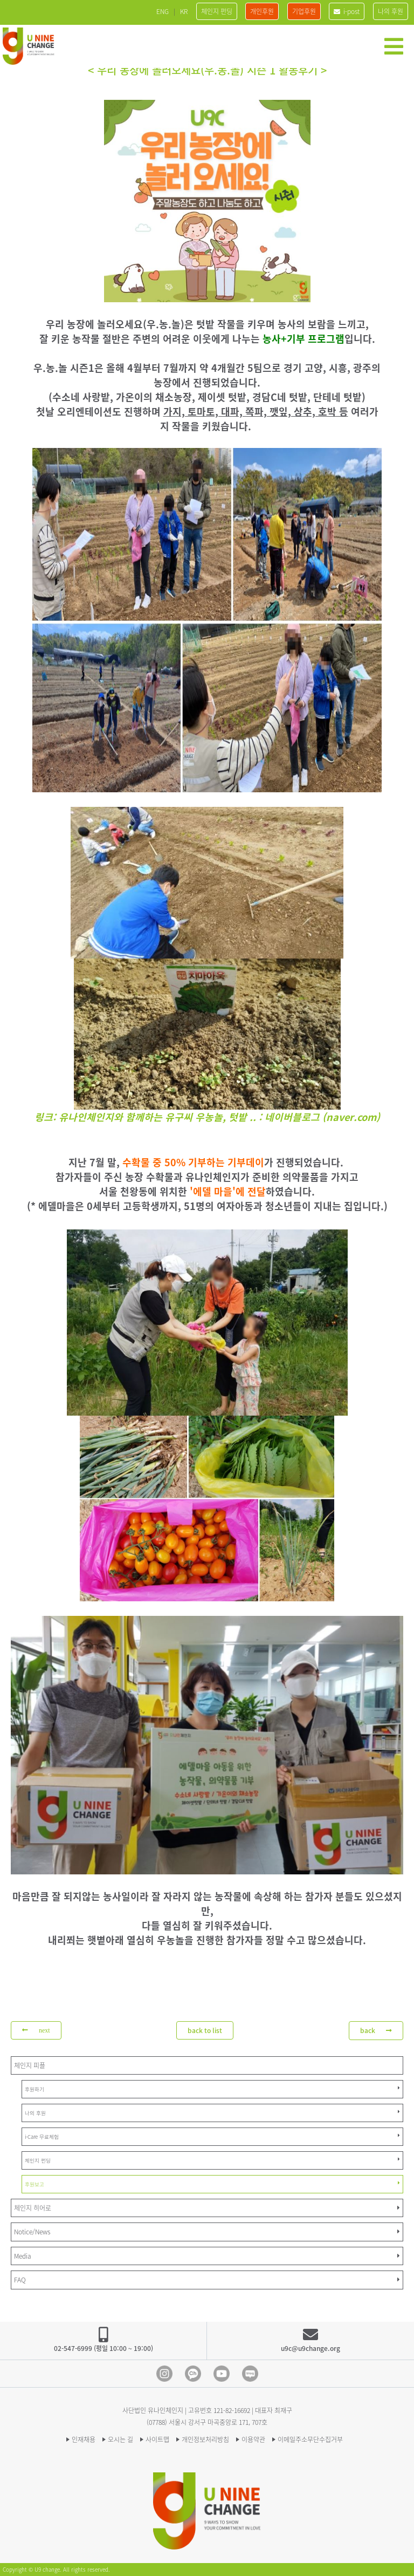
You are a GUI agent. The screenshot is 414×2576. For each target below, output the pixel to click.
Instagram (164, 2374)
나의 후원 (390, 11)
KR (184, 11)
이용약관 (253, 2439)
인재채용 (83, 2439)
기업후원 (304, 11)
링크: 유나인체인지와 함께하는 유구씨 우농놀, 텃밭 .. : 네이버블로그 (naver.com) (207, 1117)
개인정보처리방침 (205, 2439)
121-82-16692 (231, 2410)
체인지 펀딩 (216, 11)
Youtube (221, 2374)
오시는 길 (120, 2439)
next (36, 2030)
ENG (162, 11)
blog (250, 2374)
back (376, 2030)
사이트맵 (157, 2439)
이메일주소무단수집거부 (310, 2439)
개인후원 (262, 11)
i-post (347, 11)
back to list (205, 2030)
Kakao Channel (193, 2374)
